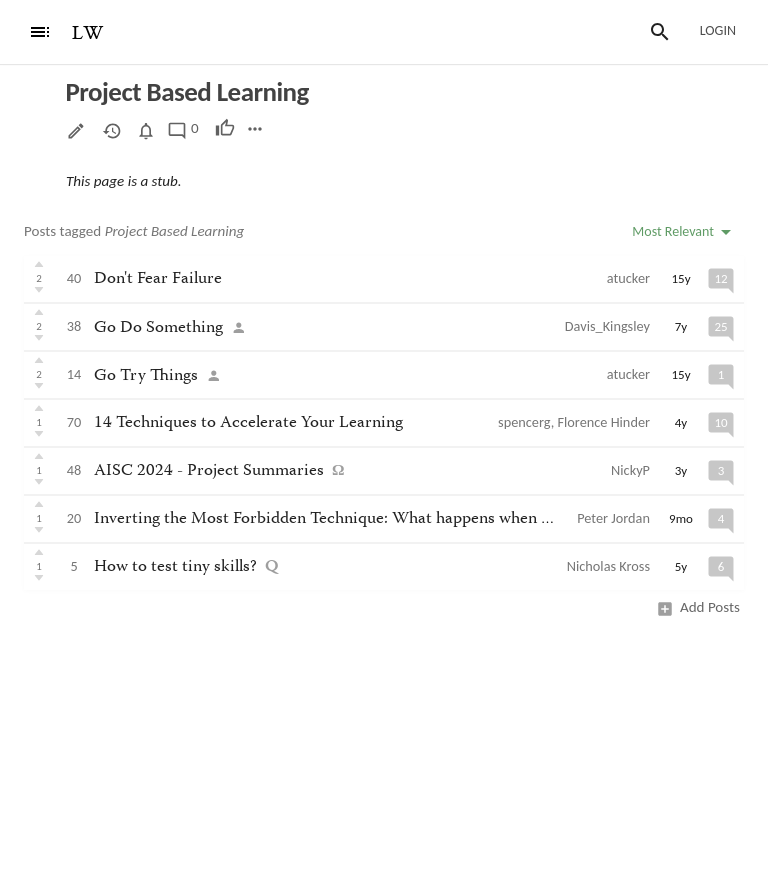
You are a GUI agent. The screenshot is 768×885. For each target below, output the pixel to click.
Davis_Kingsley (607, 326)
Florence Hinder (603, 422)
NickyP (630, 470)
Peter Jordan (613, 518)
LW (88, 33)
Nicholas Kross (608, 566)
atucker (628, 278)
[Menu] (40, 32)
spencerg (524, 422)
